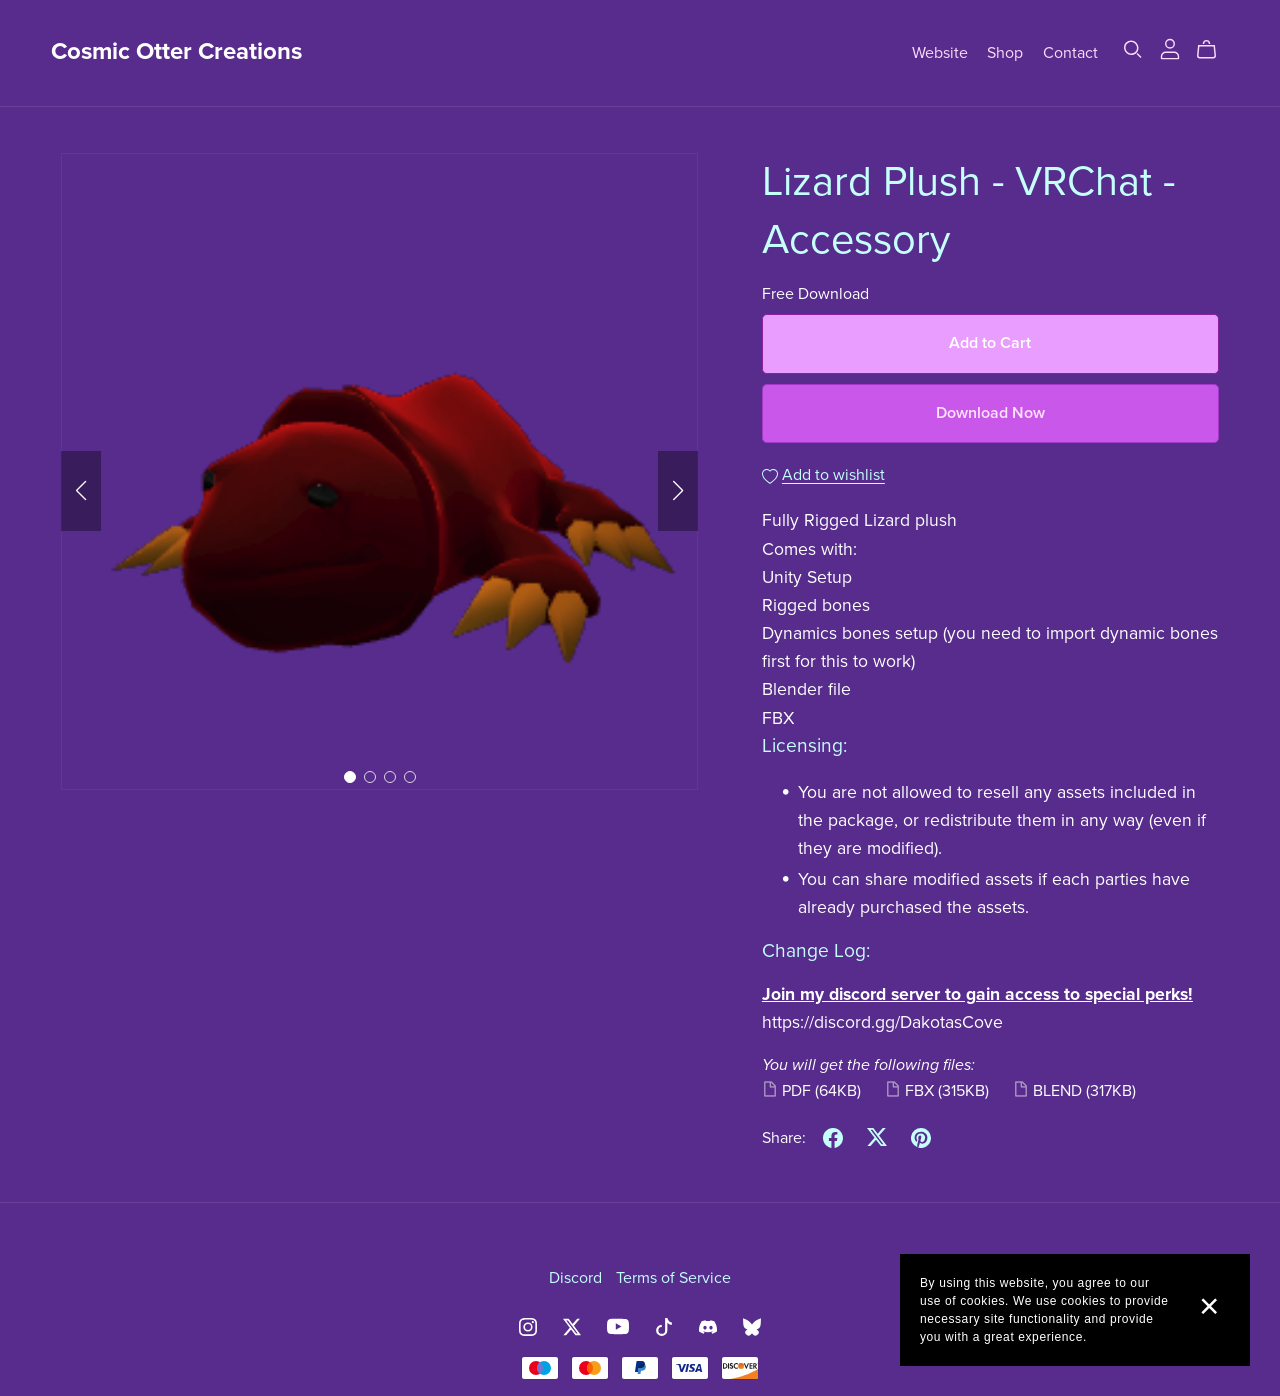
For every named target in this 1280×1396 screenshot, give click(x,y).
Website (940, 52)
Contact (1070, 52)
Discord (577, 1278)
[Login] (1170, 48)
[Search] (1133, 49)
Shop (1005, 52)
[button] (81, 491)
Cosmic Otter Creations (176, 51)
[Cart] (1214, 50)
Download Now (990, 413)
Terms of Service (673, 1278)
